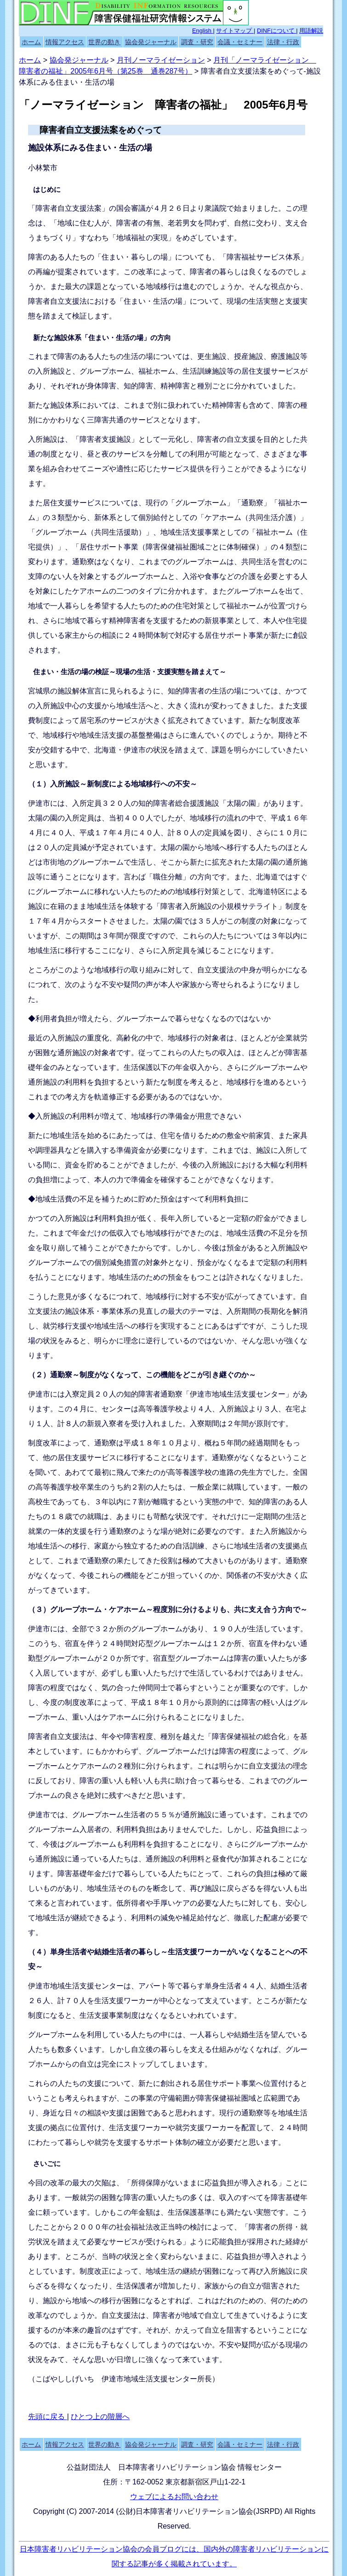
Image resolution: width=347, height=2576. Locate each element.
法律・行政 (283, 42)
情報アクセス (65, 42)
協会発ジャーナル (150, 42)
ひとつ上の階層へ (100, 2416)
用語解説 (311, 30)
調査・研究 (197, 42)
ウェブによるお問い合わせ (174, 2497)
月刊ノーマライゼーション (161, 60)
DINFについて (276, 30)
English (202, 30)
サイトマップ (235, 30)
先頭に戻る (47, 2416)
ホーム (31, 42)
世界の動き (104, 42)
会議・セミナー (239, 42)
